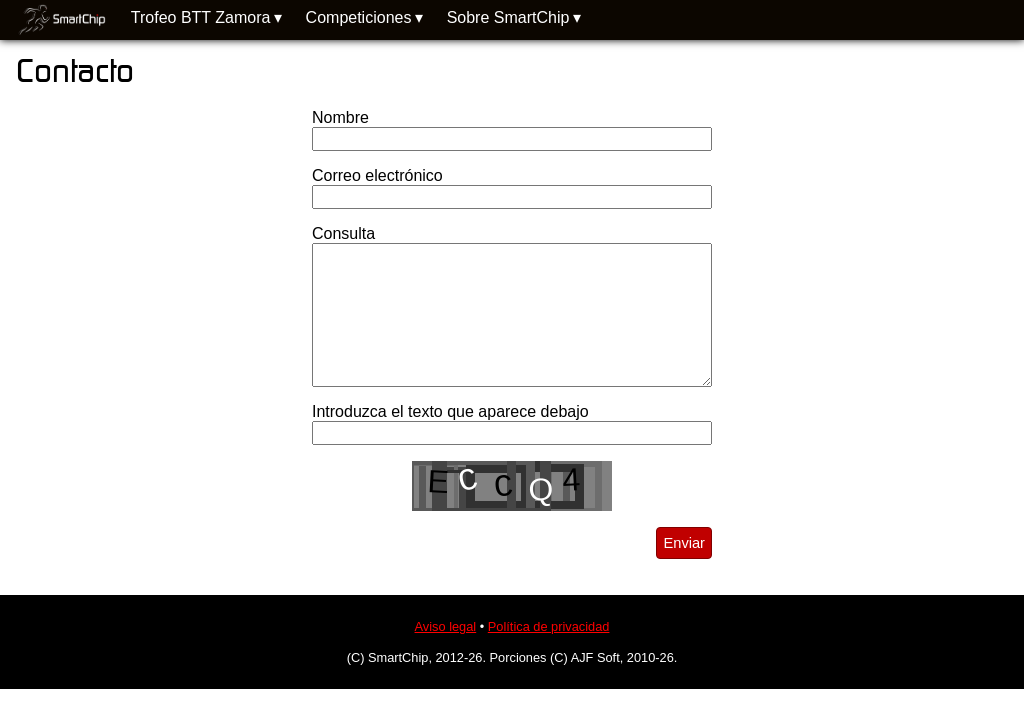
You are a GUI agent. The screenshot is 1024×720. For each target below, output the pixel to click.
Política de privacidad (549, 626)
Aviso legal (446, 626)
